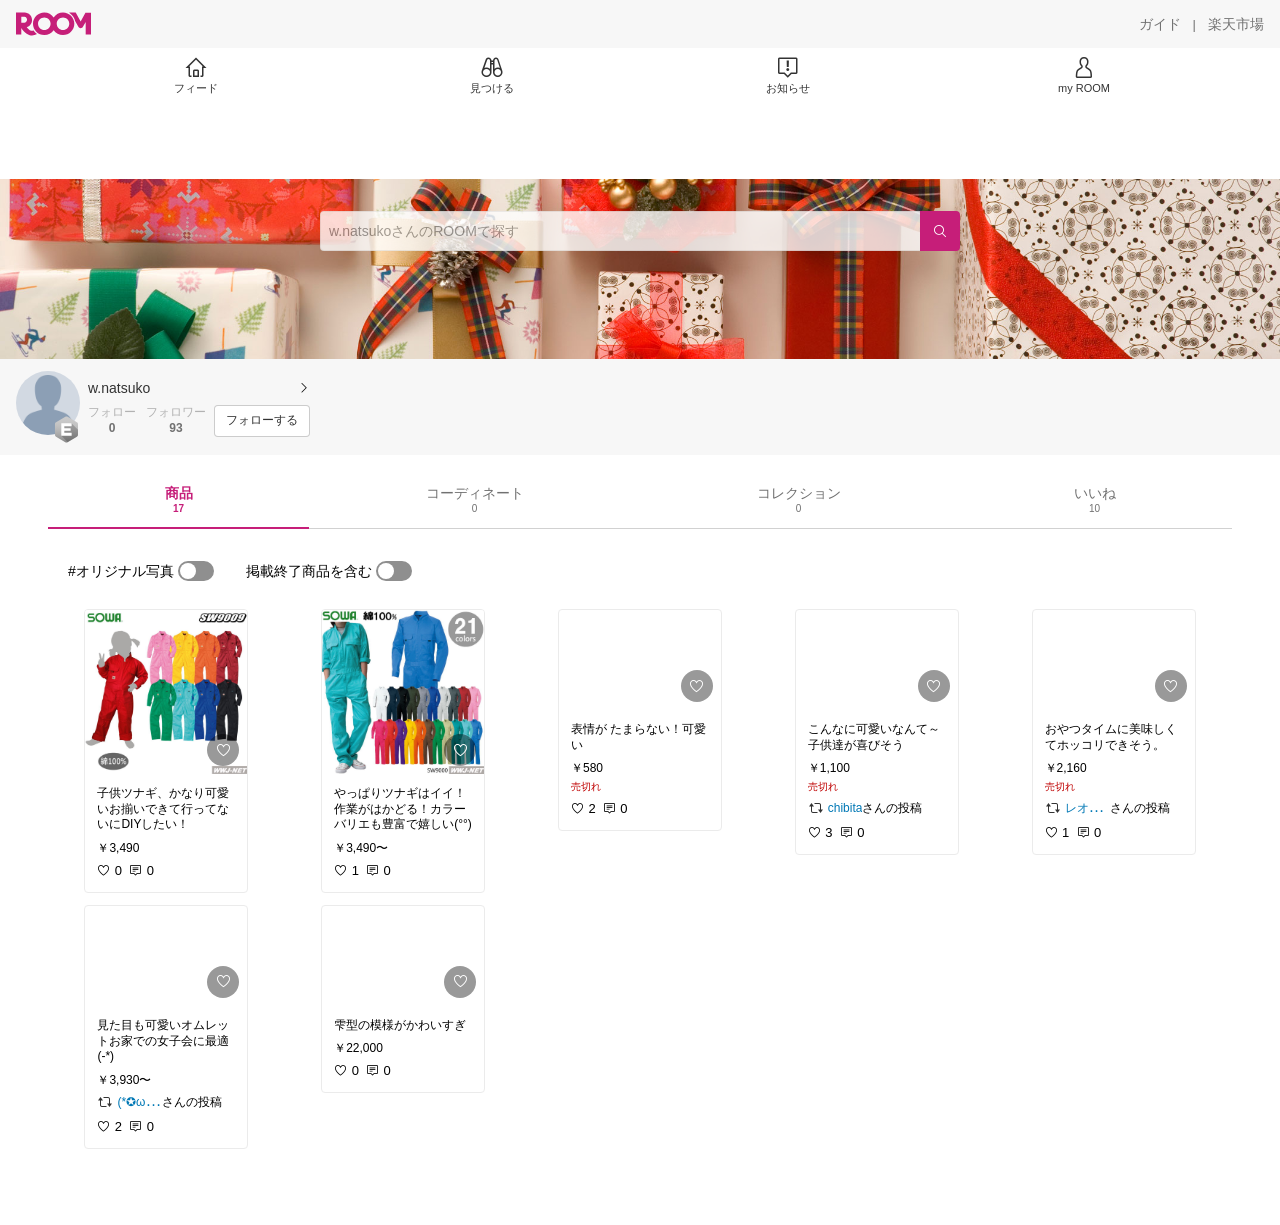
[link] (166, 692)
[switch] (196, 571)
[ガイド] (1160, 24)
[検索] (940, 231)
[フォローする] (262, 421)
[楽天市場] (1236, 24)
